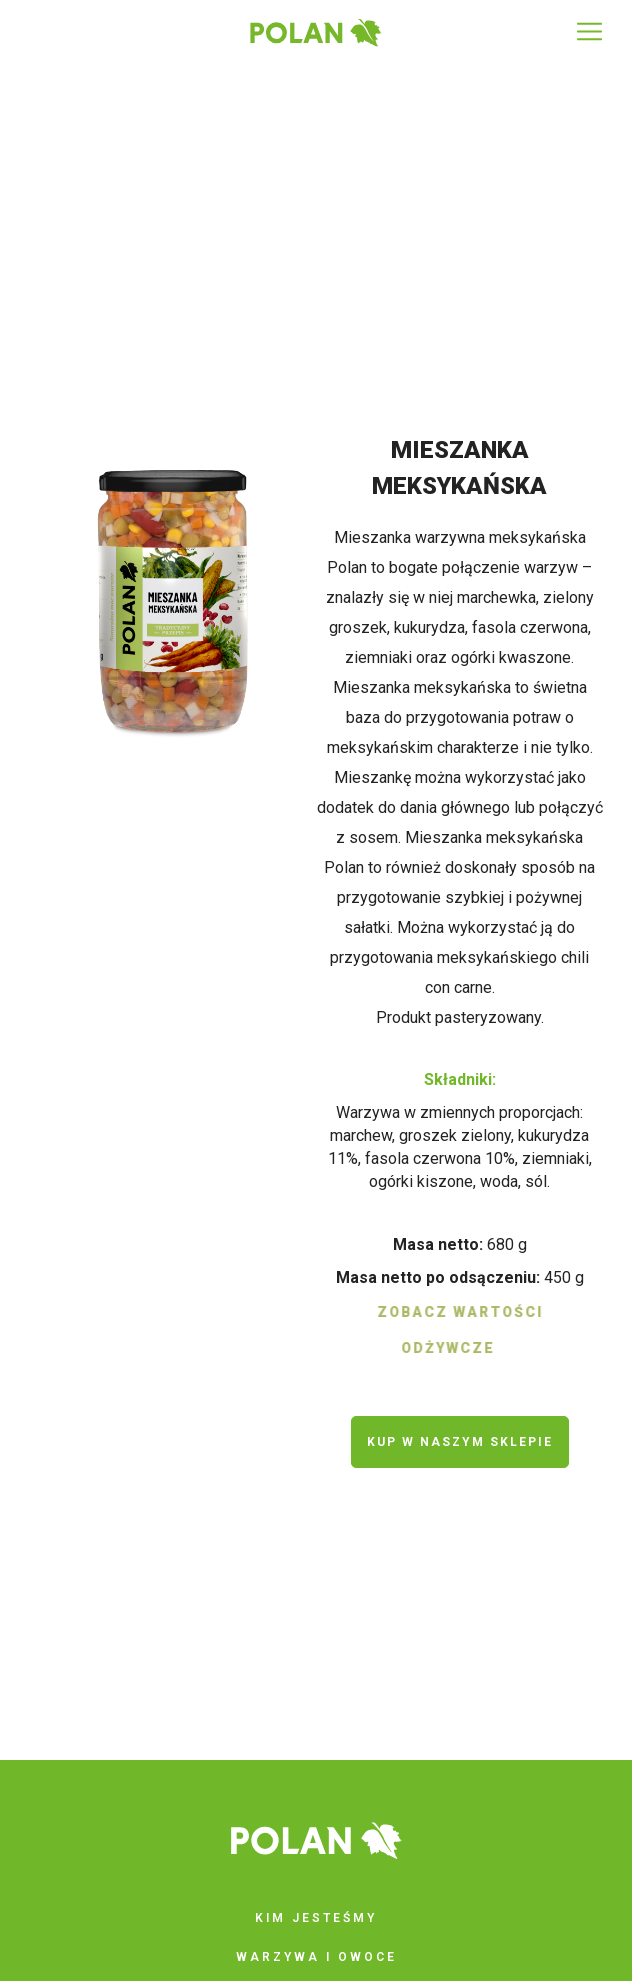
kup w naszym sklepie (460, 1442)
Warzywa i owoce (316, 1957)
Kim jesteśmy (316, 1918)
